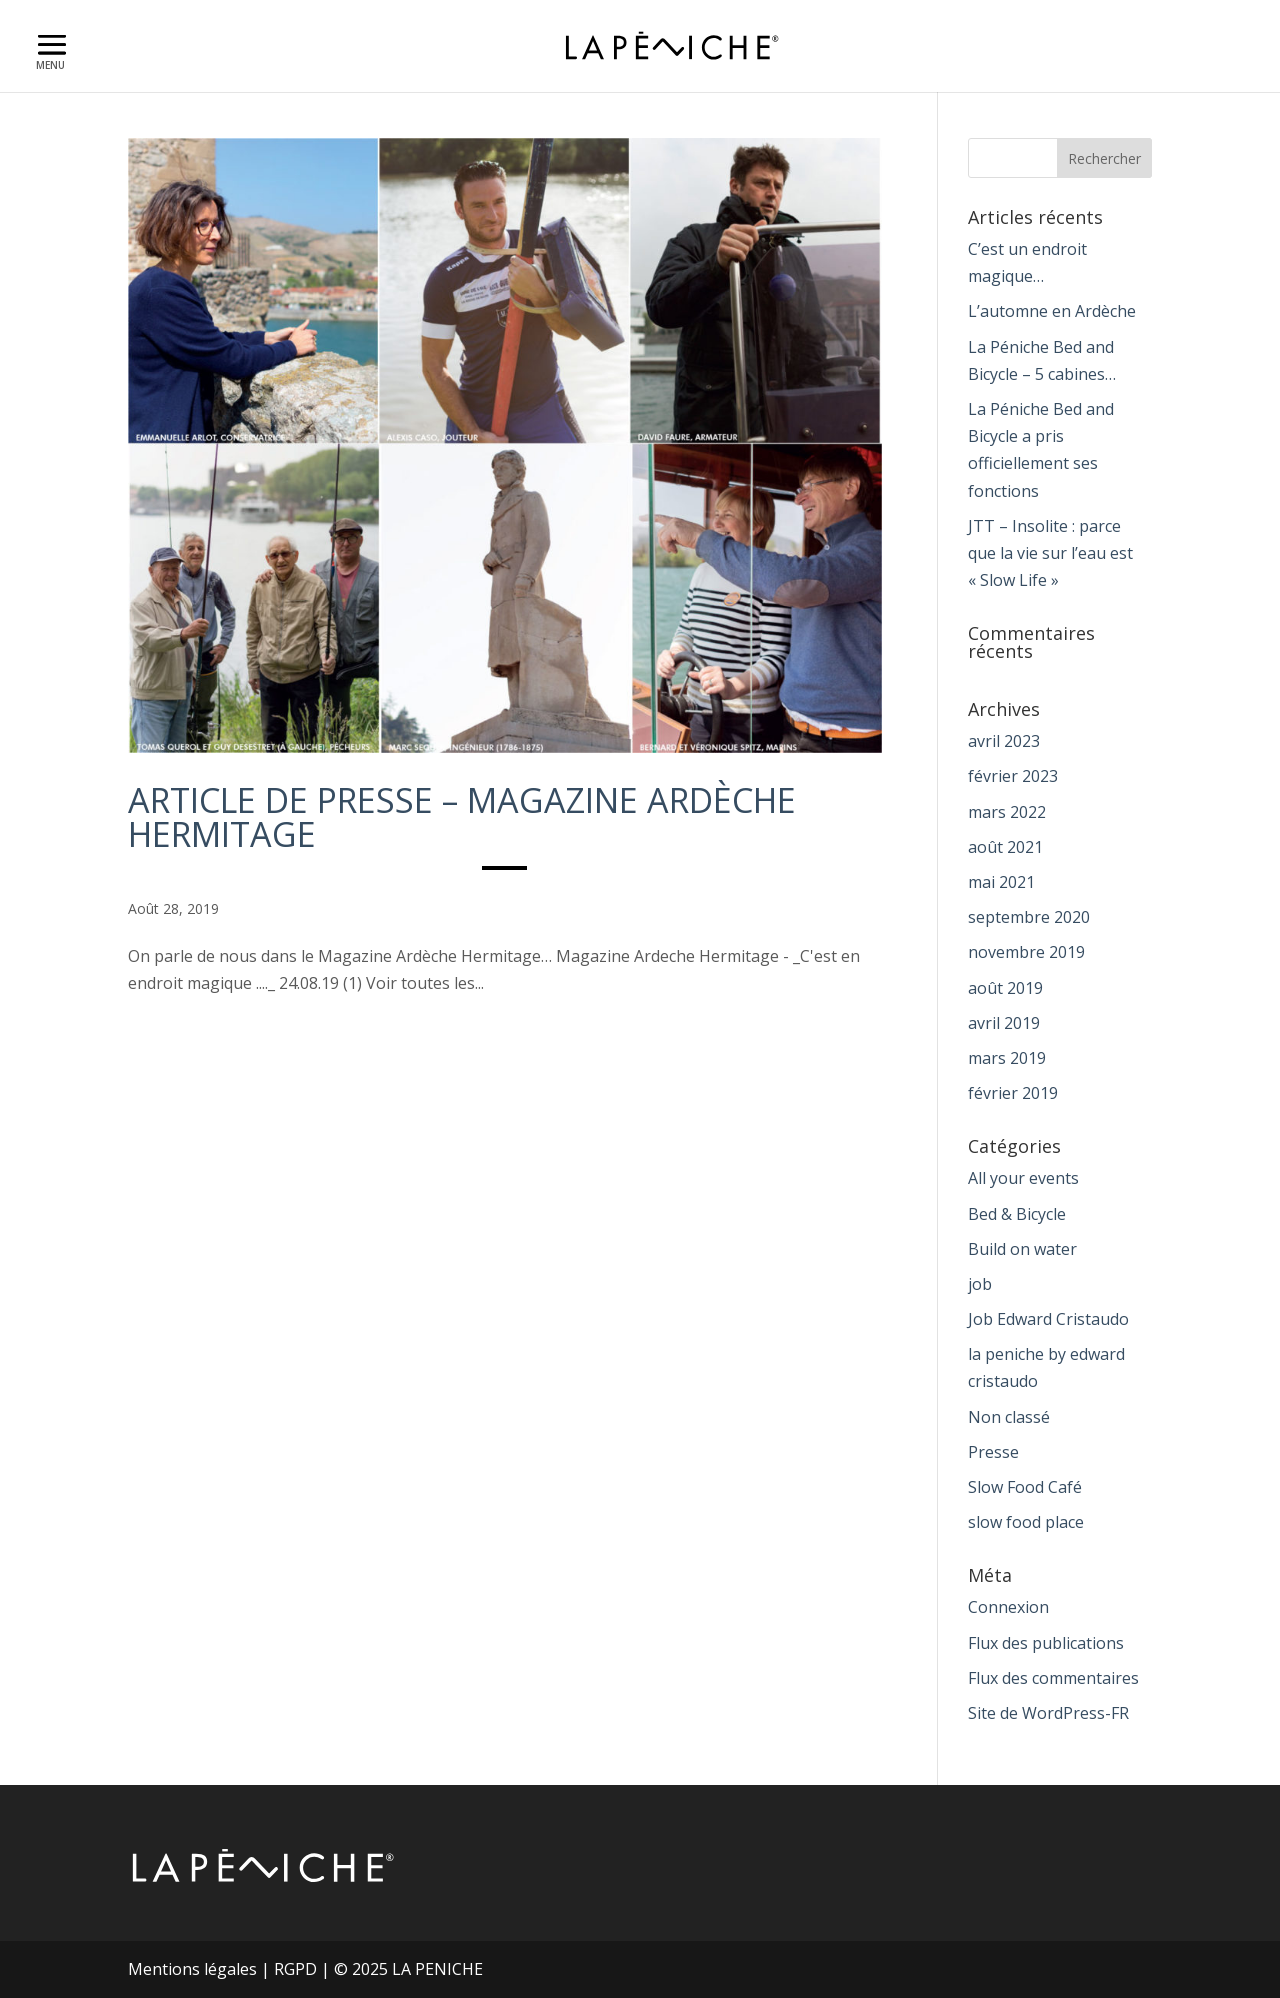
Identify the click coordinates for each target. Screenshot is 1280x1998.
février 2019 (1013, 1093)
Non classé (1009, 1417)
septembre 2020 (1029, 917)
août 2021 (1005, 847)
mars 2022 (1007, 812)
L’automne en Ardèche (1052, 311)
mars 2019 (1007, 1058)
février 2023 (1013, 776)
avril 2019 (1004, 1023)
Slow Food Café (1025, 1487)
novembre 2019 (1026, 952)
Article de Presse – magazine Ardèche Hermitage (462, 817)
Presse (993, 1452)
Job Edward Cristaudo (1048, 1319)
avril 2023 (1004, 741)
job (980, 1284)
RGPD (295, 1969)
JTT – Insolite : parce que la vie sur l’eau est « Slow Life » (1050, 553)
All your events (1023, 1178)
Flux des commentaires (1053, 1678)
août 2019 (1005, 988)
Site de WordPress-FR (1048, 1713)
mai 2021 (1001, 882)
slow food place (1026, 1522)
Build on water (1022, 1249)
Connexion (1008, 1607)
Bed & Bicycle (1017, 1214)
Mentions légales (192, 1969)
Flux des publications (1046, 1643)
